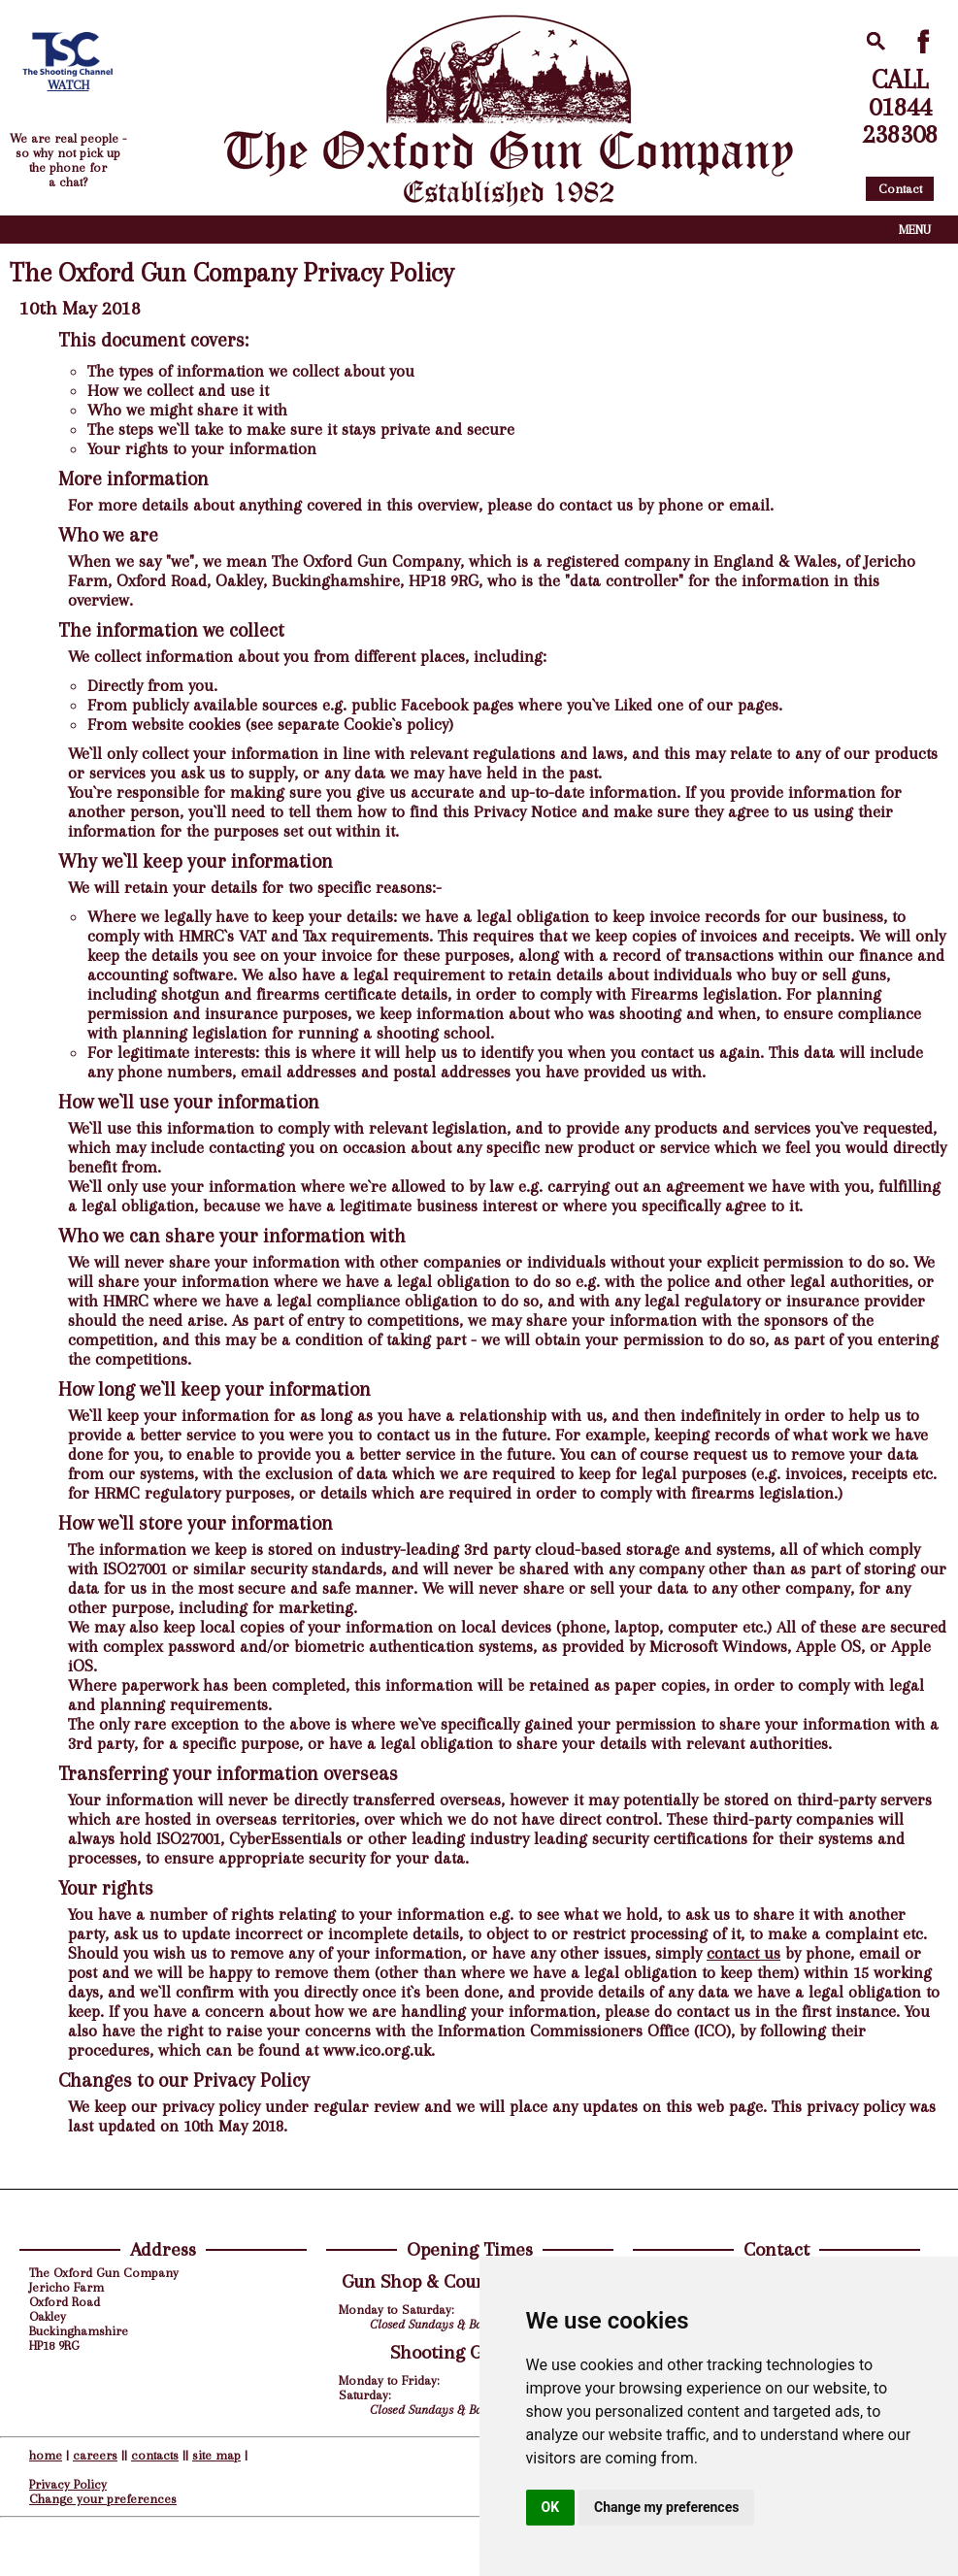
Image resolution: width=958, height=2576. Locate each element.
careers (95, 2455)
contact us (743, 1953)
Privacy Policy (68, 2484)
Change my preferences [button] (666, 2507)
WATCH (68, 85)
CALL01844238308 (900, 107)
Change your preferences (103, 2499)
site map (216, 2455)
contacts (155, 2455)
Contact (900, 189)
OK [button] (551, 2507)
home (45, 2455)
